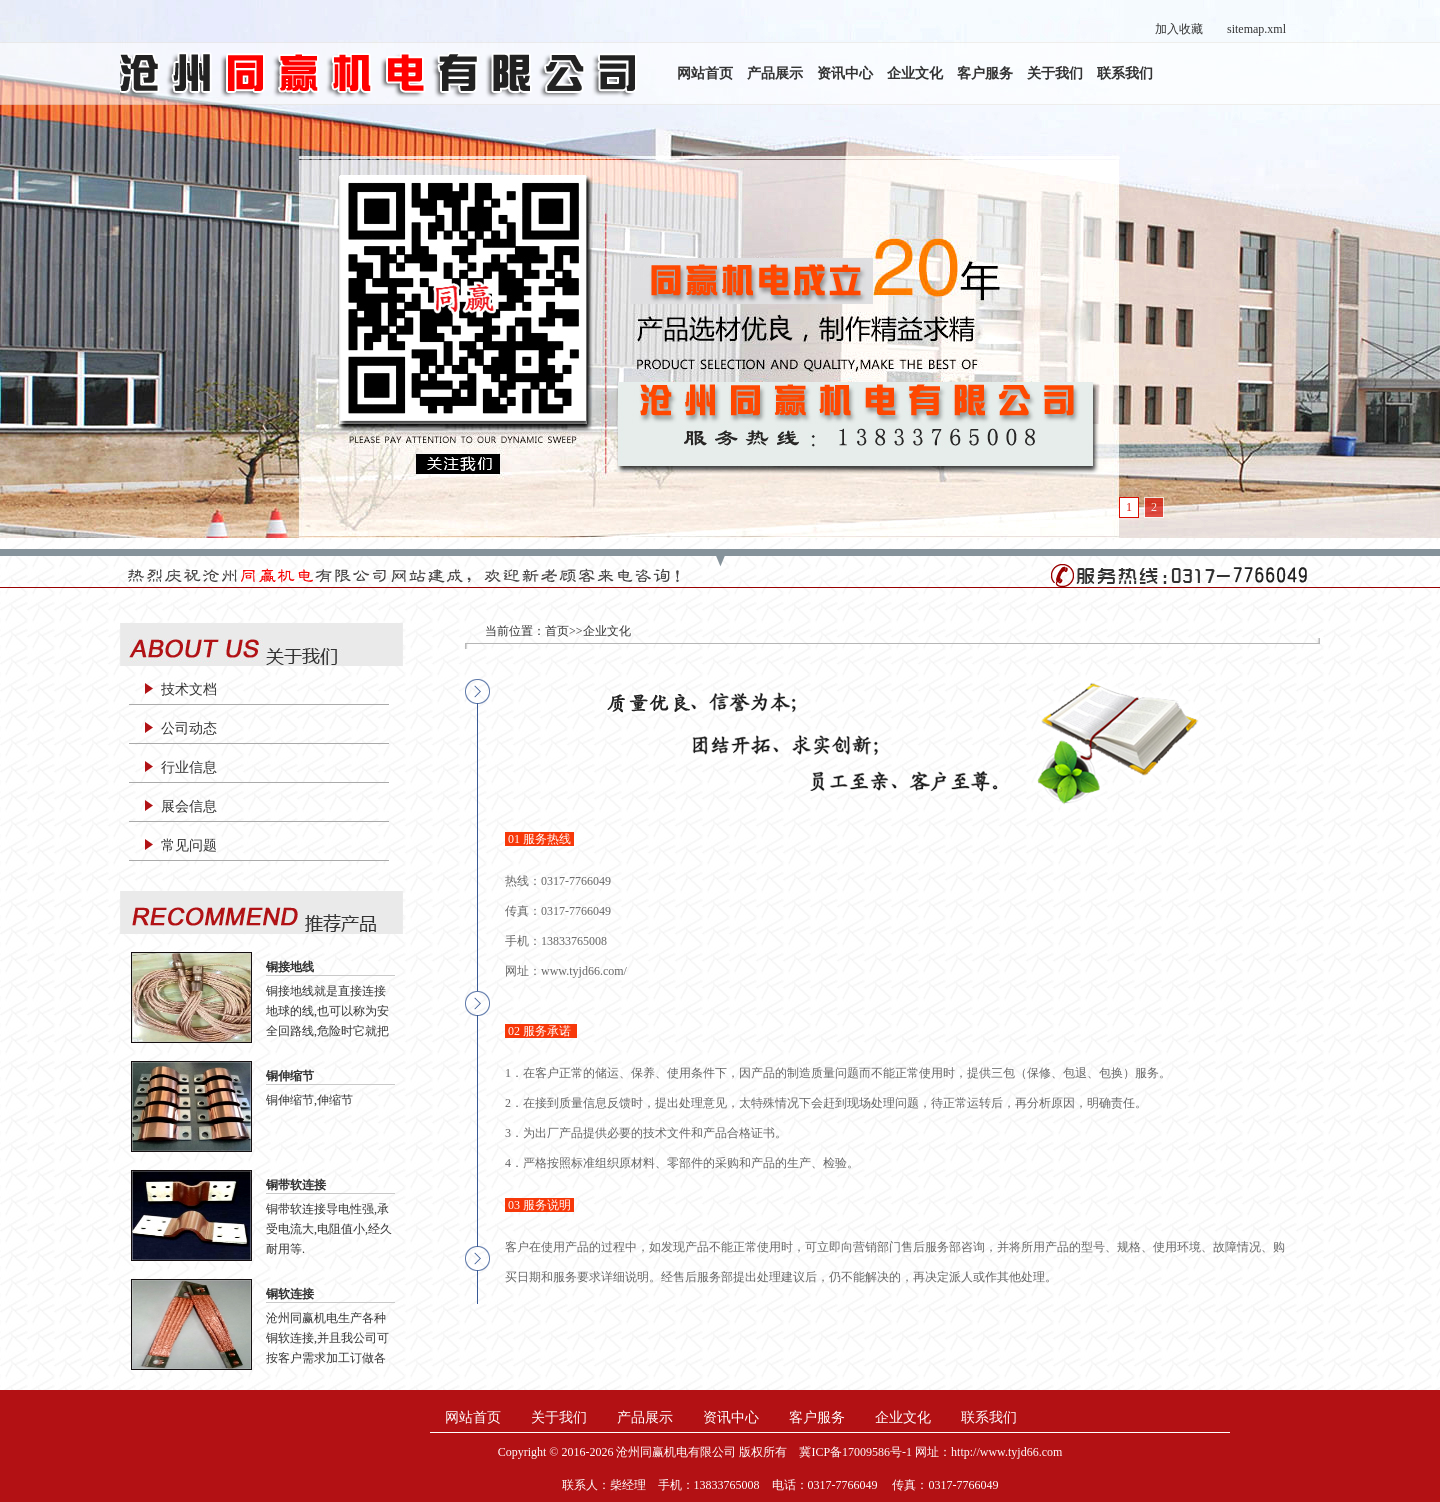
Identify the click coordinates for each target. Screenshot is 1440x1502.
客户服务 (985, 73)
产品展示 (775, 73)
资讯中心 (845, 73)
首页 (557, 631)
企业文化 (915, 73)
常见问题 (189, 845)
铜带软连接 (296, 1185)
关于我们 (1055, 73)
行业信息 (189, 767)
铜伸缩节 (290, 1076)
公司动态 (189, 728)
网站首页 (705, 73)
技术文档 (189, 689)
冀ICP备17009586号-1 (855, 1452)
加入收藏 (1179, 29)
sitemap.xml (1256, 29)
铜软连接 (290, 1294)
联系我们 (1125, 73)
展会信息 (189, 806)
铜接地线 (290, 967)
